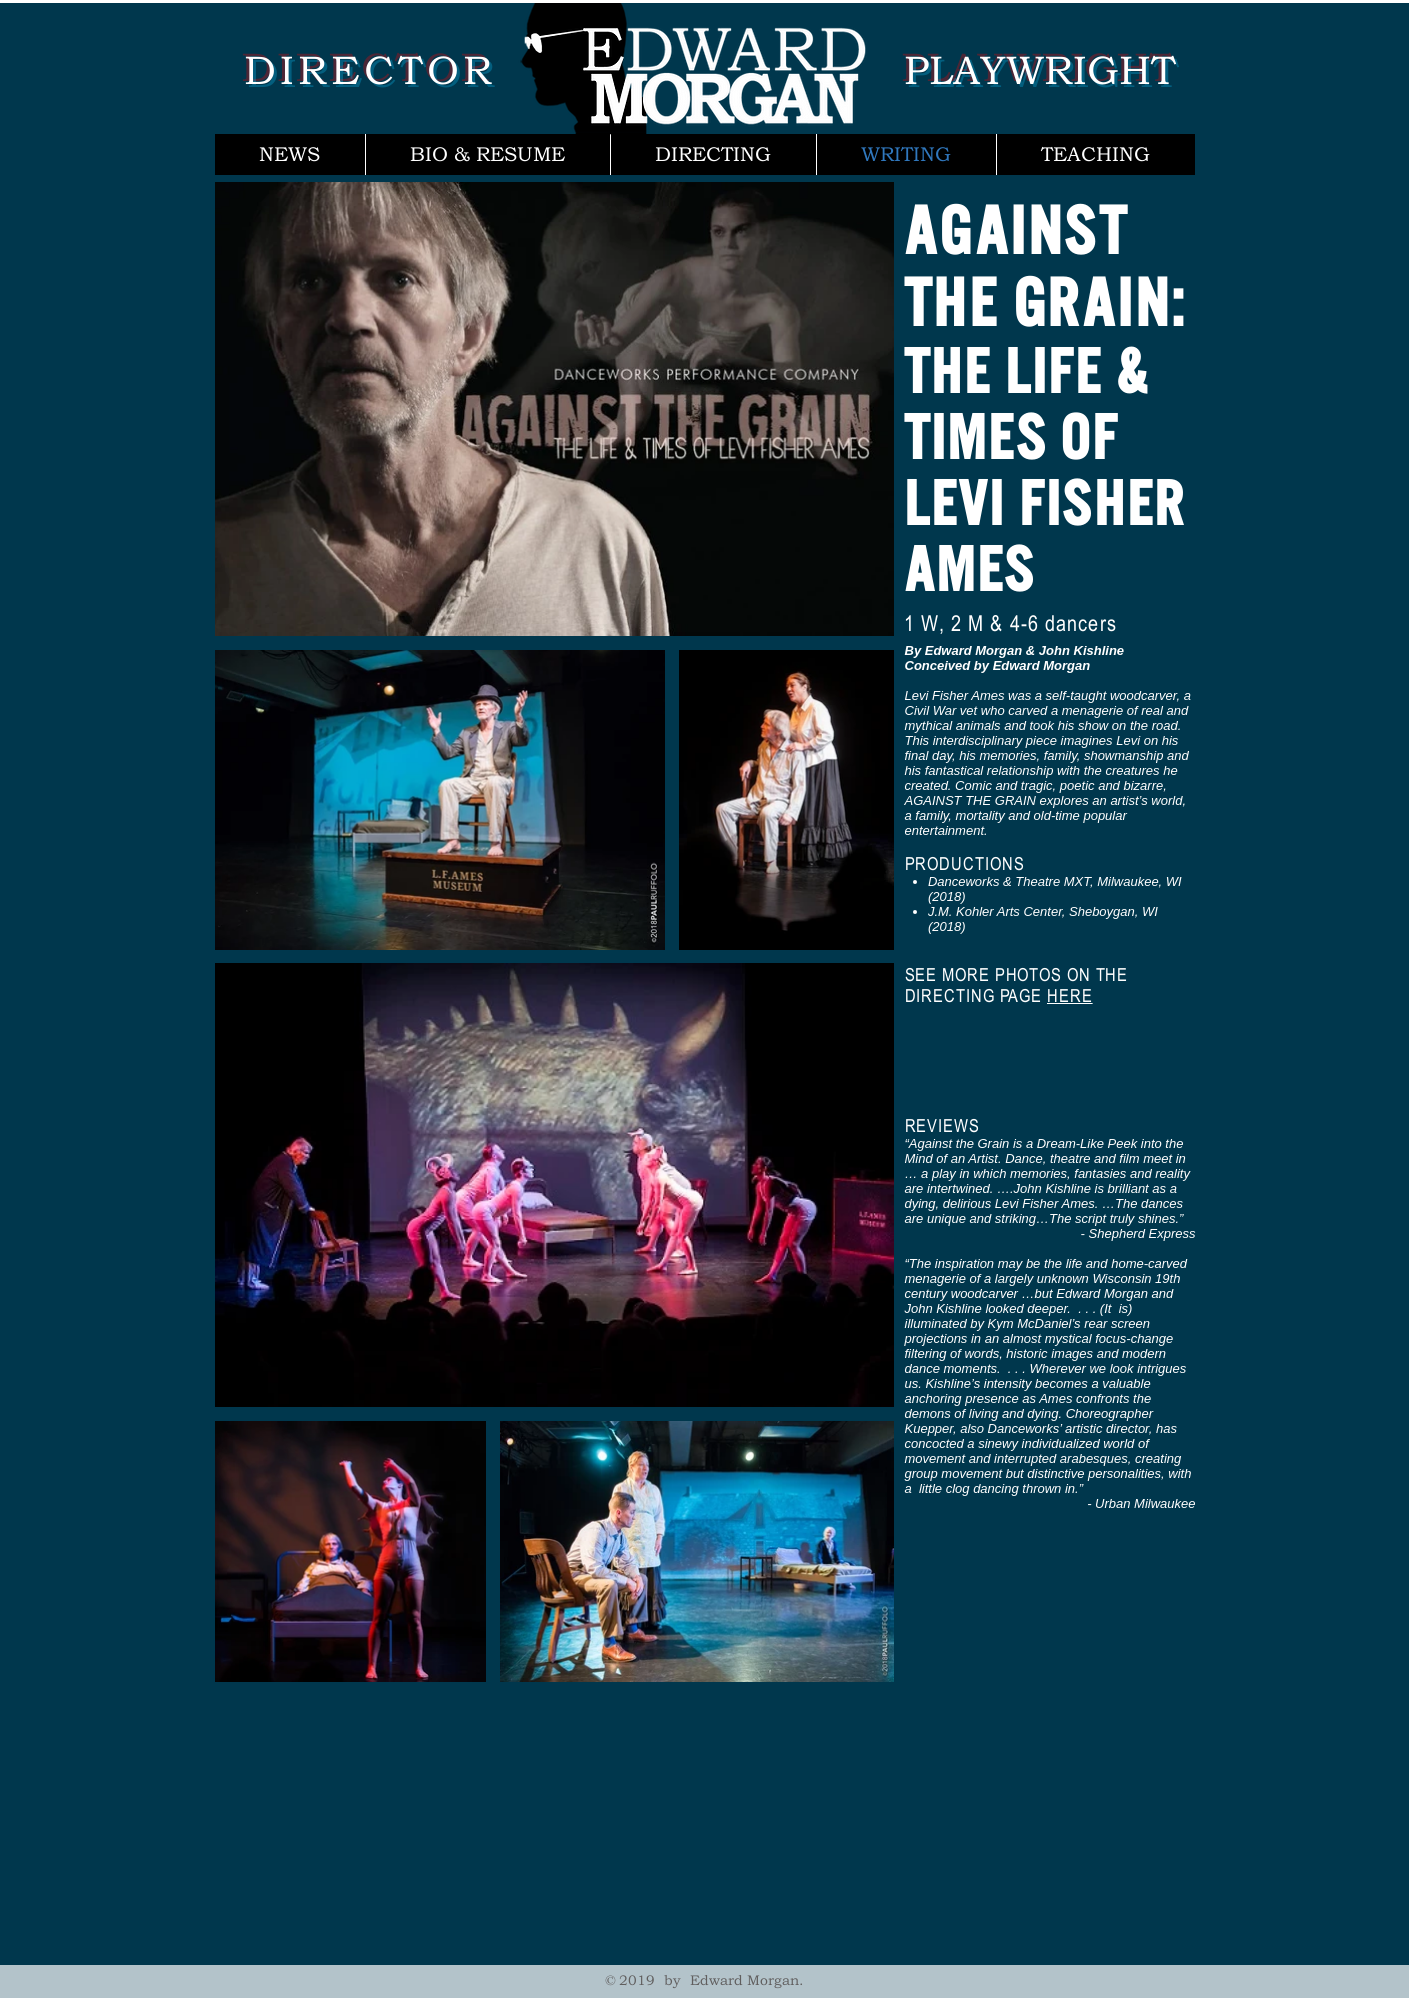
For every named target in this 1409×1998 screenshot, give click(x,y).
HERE (1070, 995)
